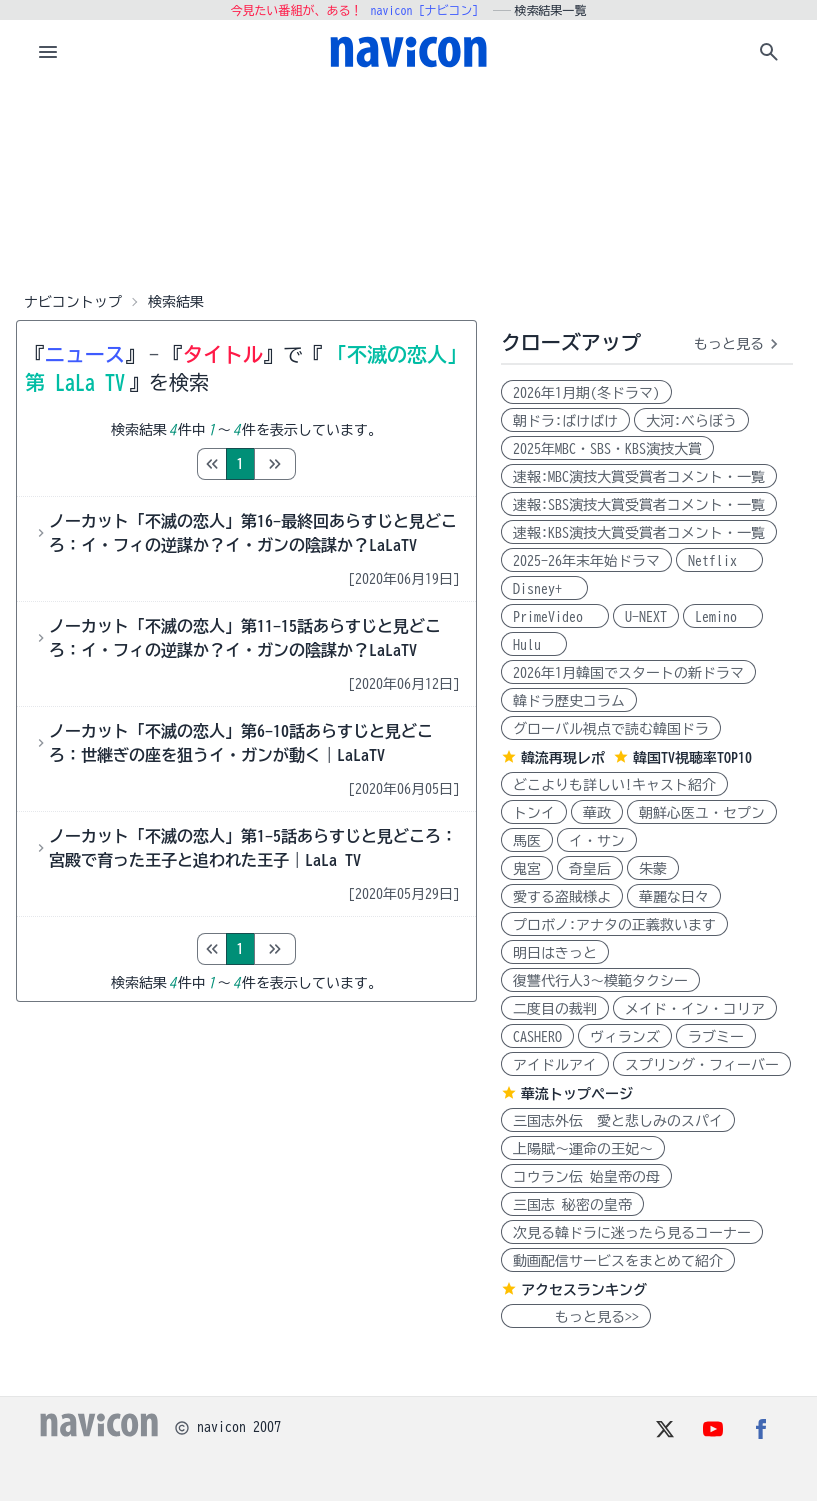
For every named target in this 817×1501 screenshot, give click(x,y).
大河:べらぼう (691, 421)
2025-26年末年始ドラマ (586, 561)
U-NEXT (646, 617)
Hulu (534, 645)
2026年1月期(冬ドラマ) (586, 393)
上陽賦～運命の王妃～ (583, 1149)
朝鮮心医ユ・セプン (702, 813)
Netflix (719, 561)
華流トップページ (577, 1094)
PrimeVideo (555, 617)
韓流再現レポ (563, 758)
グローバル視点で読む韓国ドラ (611, 729)
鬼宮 (527, 869)
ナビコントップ (73, 302)
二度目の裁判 (555, 1009)
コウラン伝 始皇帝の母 (586, 1177)
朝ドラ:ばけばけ (565, 421)
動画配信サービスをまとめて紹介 (618, 1261)
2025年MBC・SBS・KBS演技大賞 (607, 449)
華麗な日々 (674, 897)
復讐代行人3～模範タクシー (600, 981)
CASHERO (537, 1037)
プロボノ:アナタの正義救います (614, 925)
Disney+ (544, 589)
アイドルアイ (555, 1065)
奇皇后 (590, 869)
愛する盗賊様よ (562, 897)
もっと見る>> (576, 1317)
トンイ (534, 813)
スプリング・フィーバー (702, 1065)
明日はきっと (555, 953)
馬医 (527, 841)
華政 (597, 813)
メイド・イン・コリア (695, 1009)
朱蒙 (653, 869)
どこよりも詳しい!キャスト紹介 (614, 785)
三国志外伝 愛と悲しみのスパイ (618, 1121)
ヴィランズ (625, 1037)
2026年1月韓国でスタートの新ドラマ (628, 673)
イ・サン (597, 841)
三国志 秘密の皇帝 (572, 1205)
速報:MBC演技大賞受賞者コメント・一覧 (639, 477)
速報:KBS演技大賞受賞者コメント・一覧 (639, 533)
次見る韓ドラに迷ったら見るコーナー (632, 1233)
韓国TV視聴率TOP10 (692, 758)
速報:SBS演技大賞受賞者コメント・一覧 (639, 505)
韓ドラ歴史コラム (569, 701)
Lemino (723, 617)
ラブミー (716, 1037)
